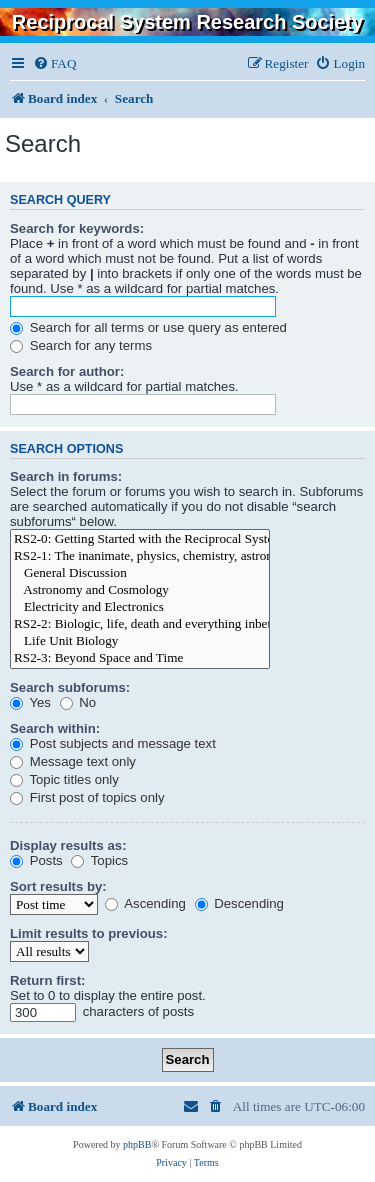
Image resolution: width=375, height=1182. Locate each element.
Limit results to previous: (89, 933)
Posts (36, 860)
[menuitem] (54, 63)
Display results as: (68, 845)
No (78, 702)
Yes (30, 702)
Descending (239, 903)
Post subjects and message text (113, 743)
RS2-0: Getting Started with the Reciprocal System (140, 539)
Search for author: (67, 371)
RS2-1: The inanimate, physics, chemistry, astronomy (140, 556)
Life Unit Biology (140, 641)
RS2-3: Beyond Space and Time (140, 658)
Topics (99, 860)
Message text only (73, 761)
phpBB (137, 1144)
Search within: (55, 728)
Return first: (47, 980)
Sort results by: (58, 886)
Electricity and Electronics (140, 607)
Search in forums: (66, 476)
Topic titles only (64, 779)
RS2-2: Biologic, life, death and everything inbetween (140, 624)
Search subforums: (70, 687)
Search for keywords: (77, 228)
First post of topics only (87, 797)
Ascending (145, 903)
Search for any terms (81, 345)
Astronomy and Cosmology (140, 590)
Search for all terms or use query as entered (148, 327)
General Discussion (140, 573)
